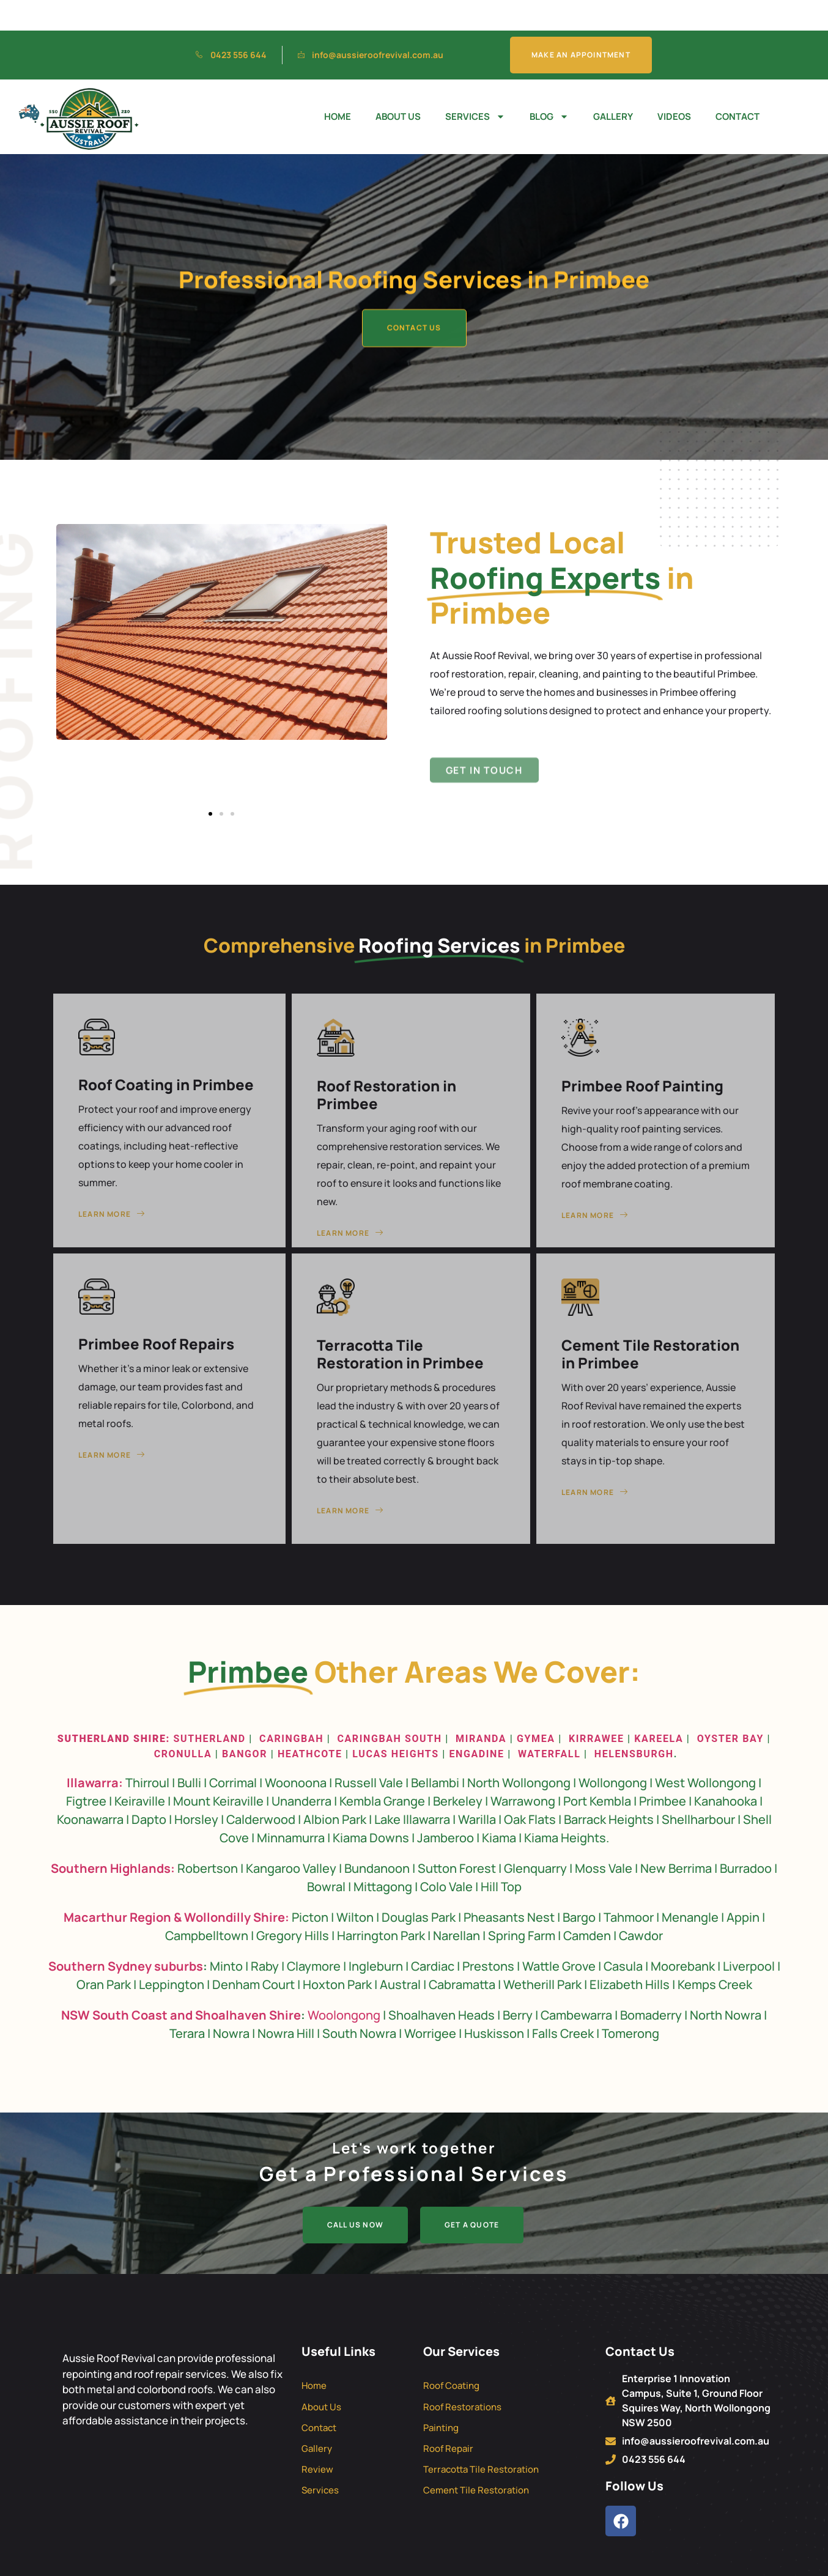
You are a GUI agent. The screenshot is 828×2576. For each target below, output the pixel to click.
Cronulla (183, 1723)
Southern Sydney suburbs (125, 1935)
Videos (674, 85)
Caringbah (291, 1708)
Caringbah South (389, 1708)
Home (337, 85)
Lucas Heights (394, 1723)
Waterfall (549, 1723)
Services (475, 86)
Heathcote (310, 1723)
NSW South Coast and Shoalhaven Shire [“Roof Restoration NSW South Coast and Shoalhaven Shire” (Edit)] (181, 1984)
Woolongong (344, 1984)
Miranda (481, 1708)
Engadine (476, 1723)
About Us (398, 85)
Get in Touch (483, 782)
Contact (737, 85)
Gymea (536, 1708)
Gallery (613, 85)
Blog (549, 86)
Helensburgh (634, 1723)
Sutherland (210, 1708)
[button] (210, 783)
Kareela (658, 1708)
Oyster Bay (730, 1708)
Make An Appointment (580, 24)
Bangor (244, 1723)
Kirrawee (596, 1708)
